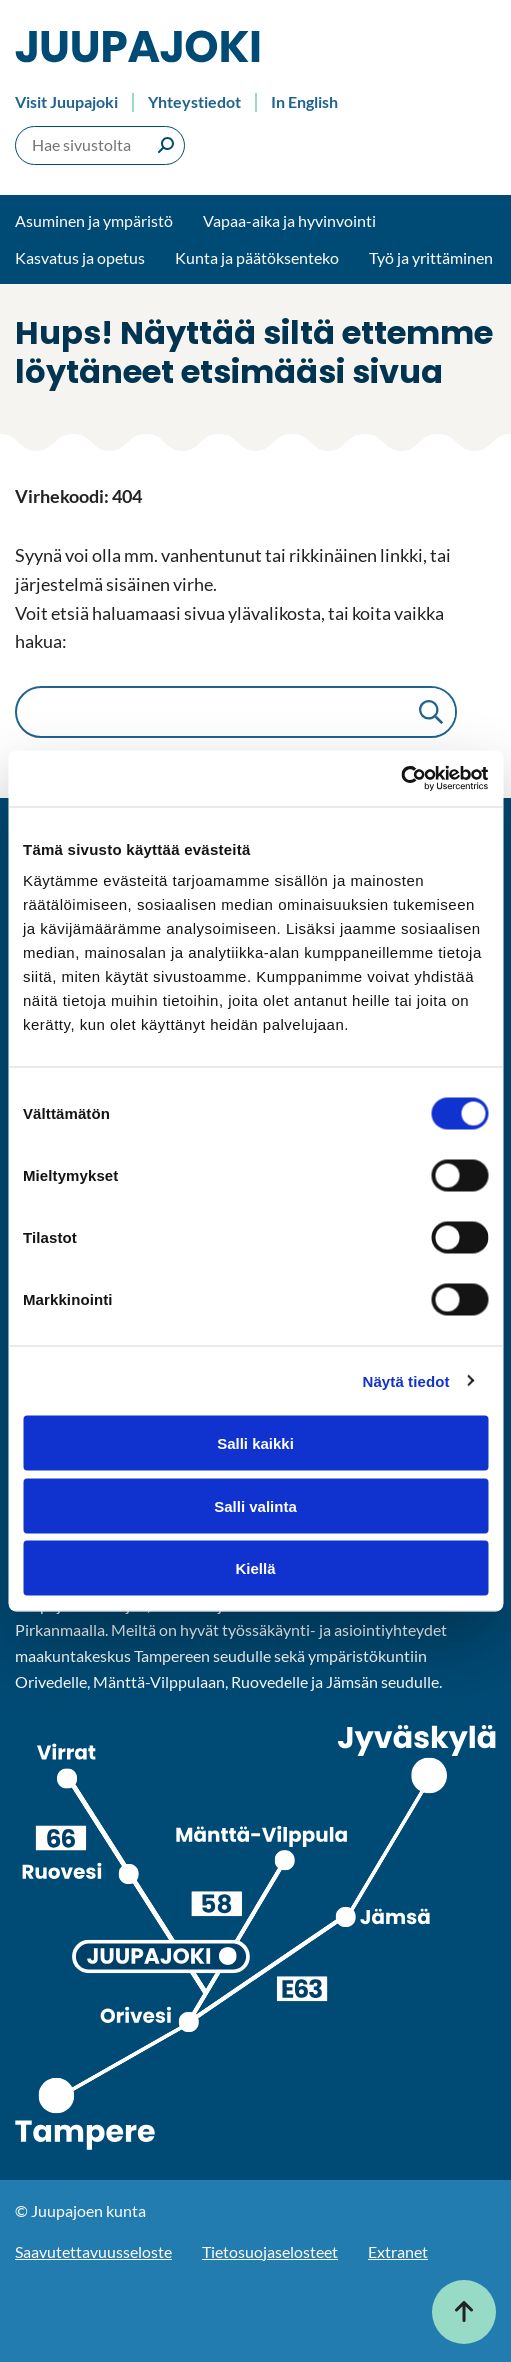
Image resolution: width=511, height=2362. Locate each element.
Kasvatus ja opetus (80, 257)
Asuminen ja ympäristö (94, 220)
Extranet (398, 2251)
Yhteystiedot (194, 101)
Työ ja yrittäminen (431, 257)
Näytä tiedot (406, 1380)
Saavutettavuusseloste (93, 2251)
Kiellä (255, 1568)
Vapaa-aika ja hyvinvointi (289, 220)
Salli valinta (255, 1505)
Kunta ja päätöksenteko (257, 257)
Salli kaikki (255, 1443)
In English (304, 101)
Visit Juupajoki (66, 101)
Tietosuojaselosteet (270, 2251)
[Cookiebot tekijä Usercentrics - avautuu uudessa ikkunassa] (400, 779)
